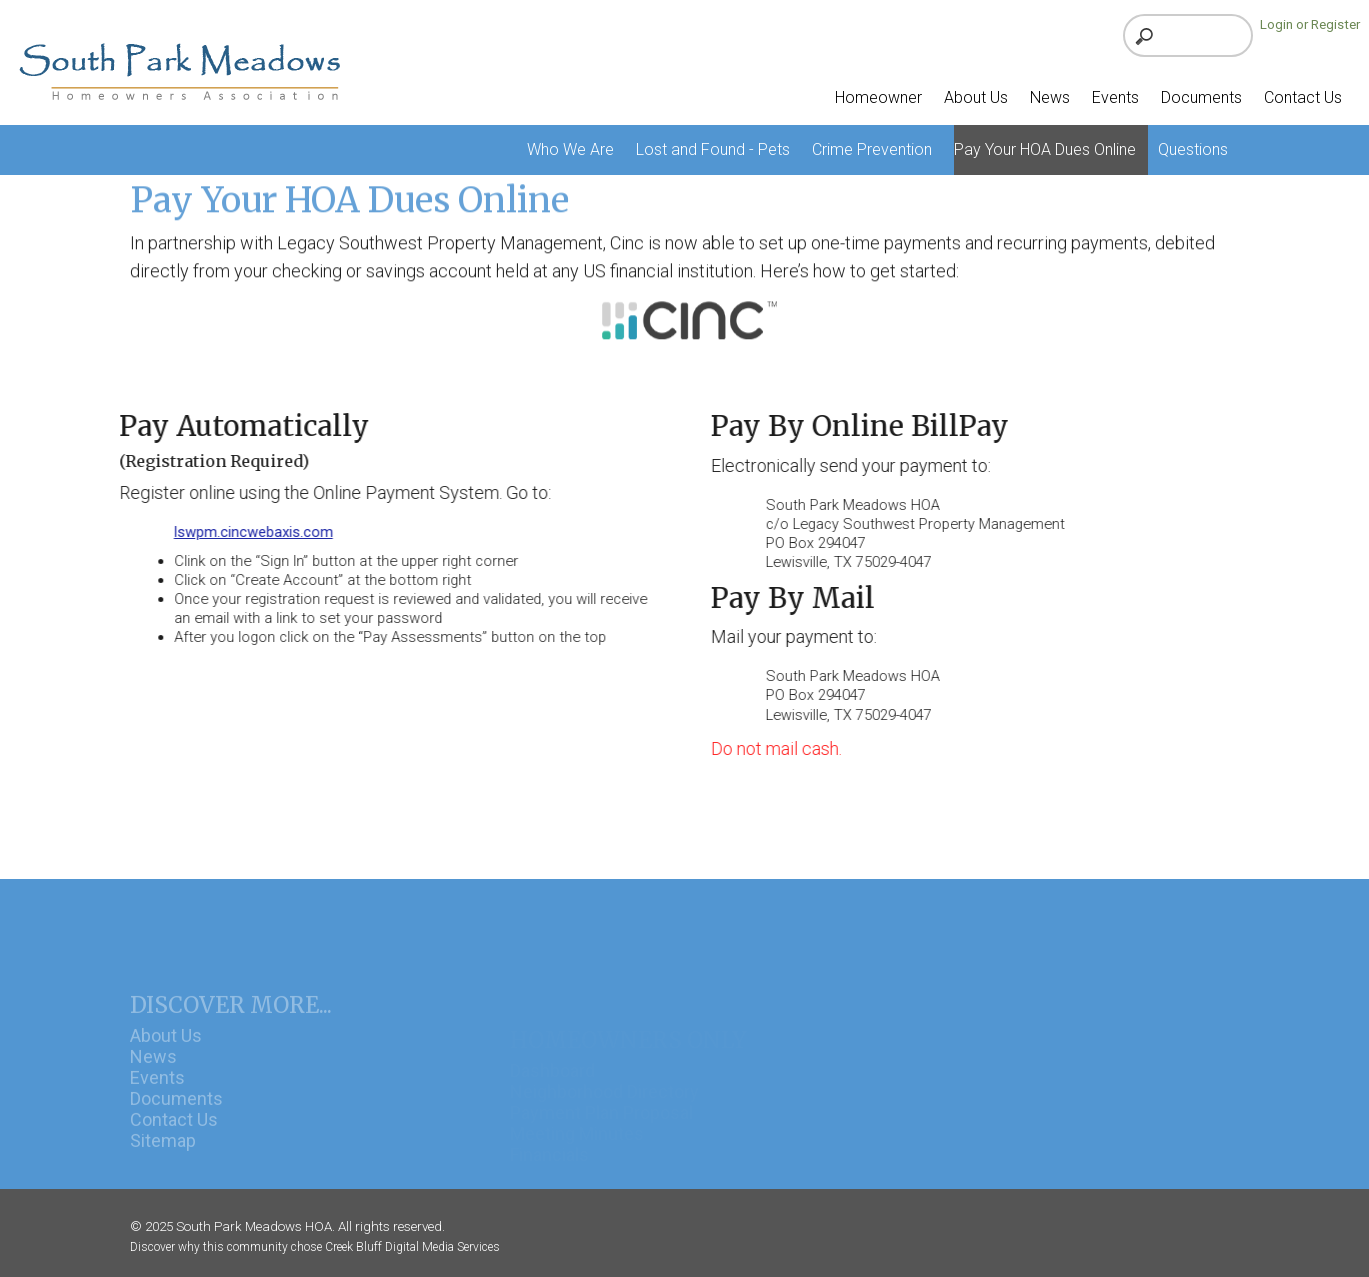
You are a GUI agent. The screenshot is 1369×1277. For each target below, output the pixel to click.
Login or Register (1310, 24)
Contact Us (174, 1132)
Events (157, 1090)
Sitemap (163, 1153)
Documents (176, 1111)
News (153, 1069)
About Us (166, 1047)
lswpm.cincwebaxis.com (249, 532)
